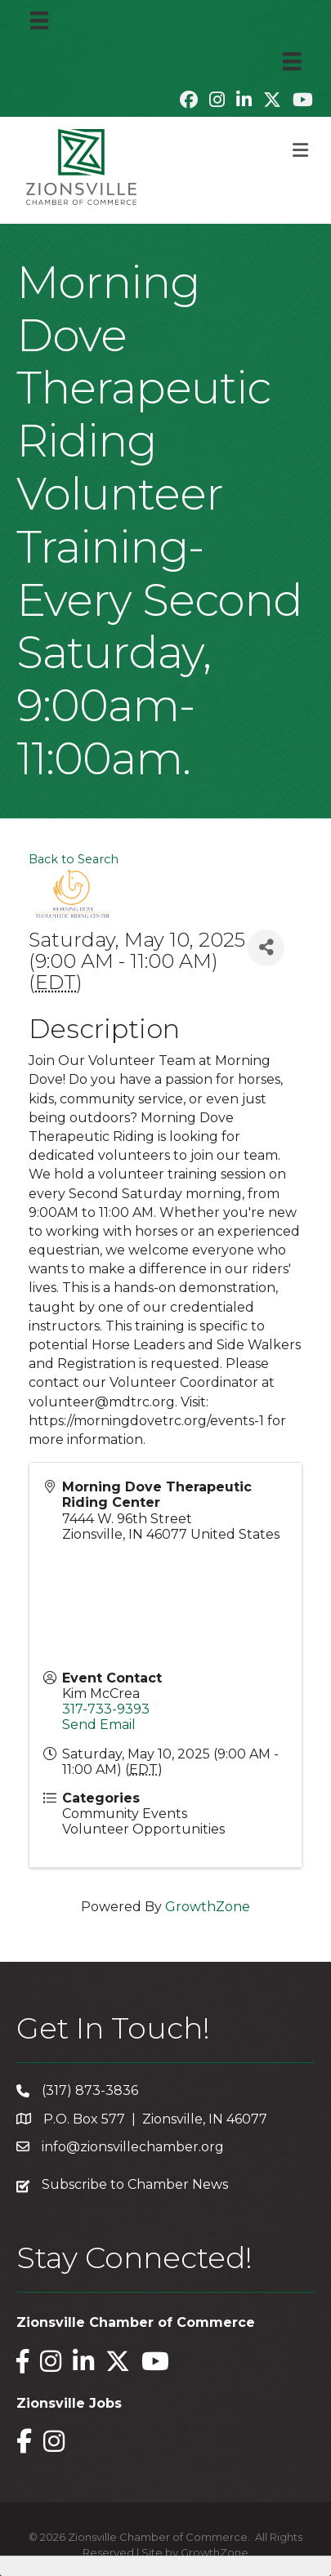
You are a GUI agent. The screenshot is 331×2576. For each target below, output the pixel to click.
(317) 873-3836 (90, 2090)
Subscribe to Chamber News (135, 2184)
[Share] (266, 947)
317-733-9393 (106, 1709)
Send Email (99, 1724)
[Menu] (39, 20)
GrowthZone (207, 1906)
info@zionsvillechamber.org (133, 2147)
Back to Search (74, 859)
